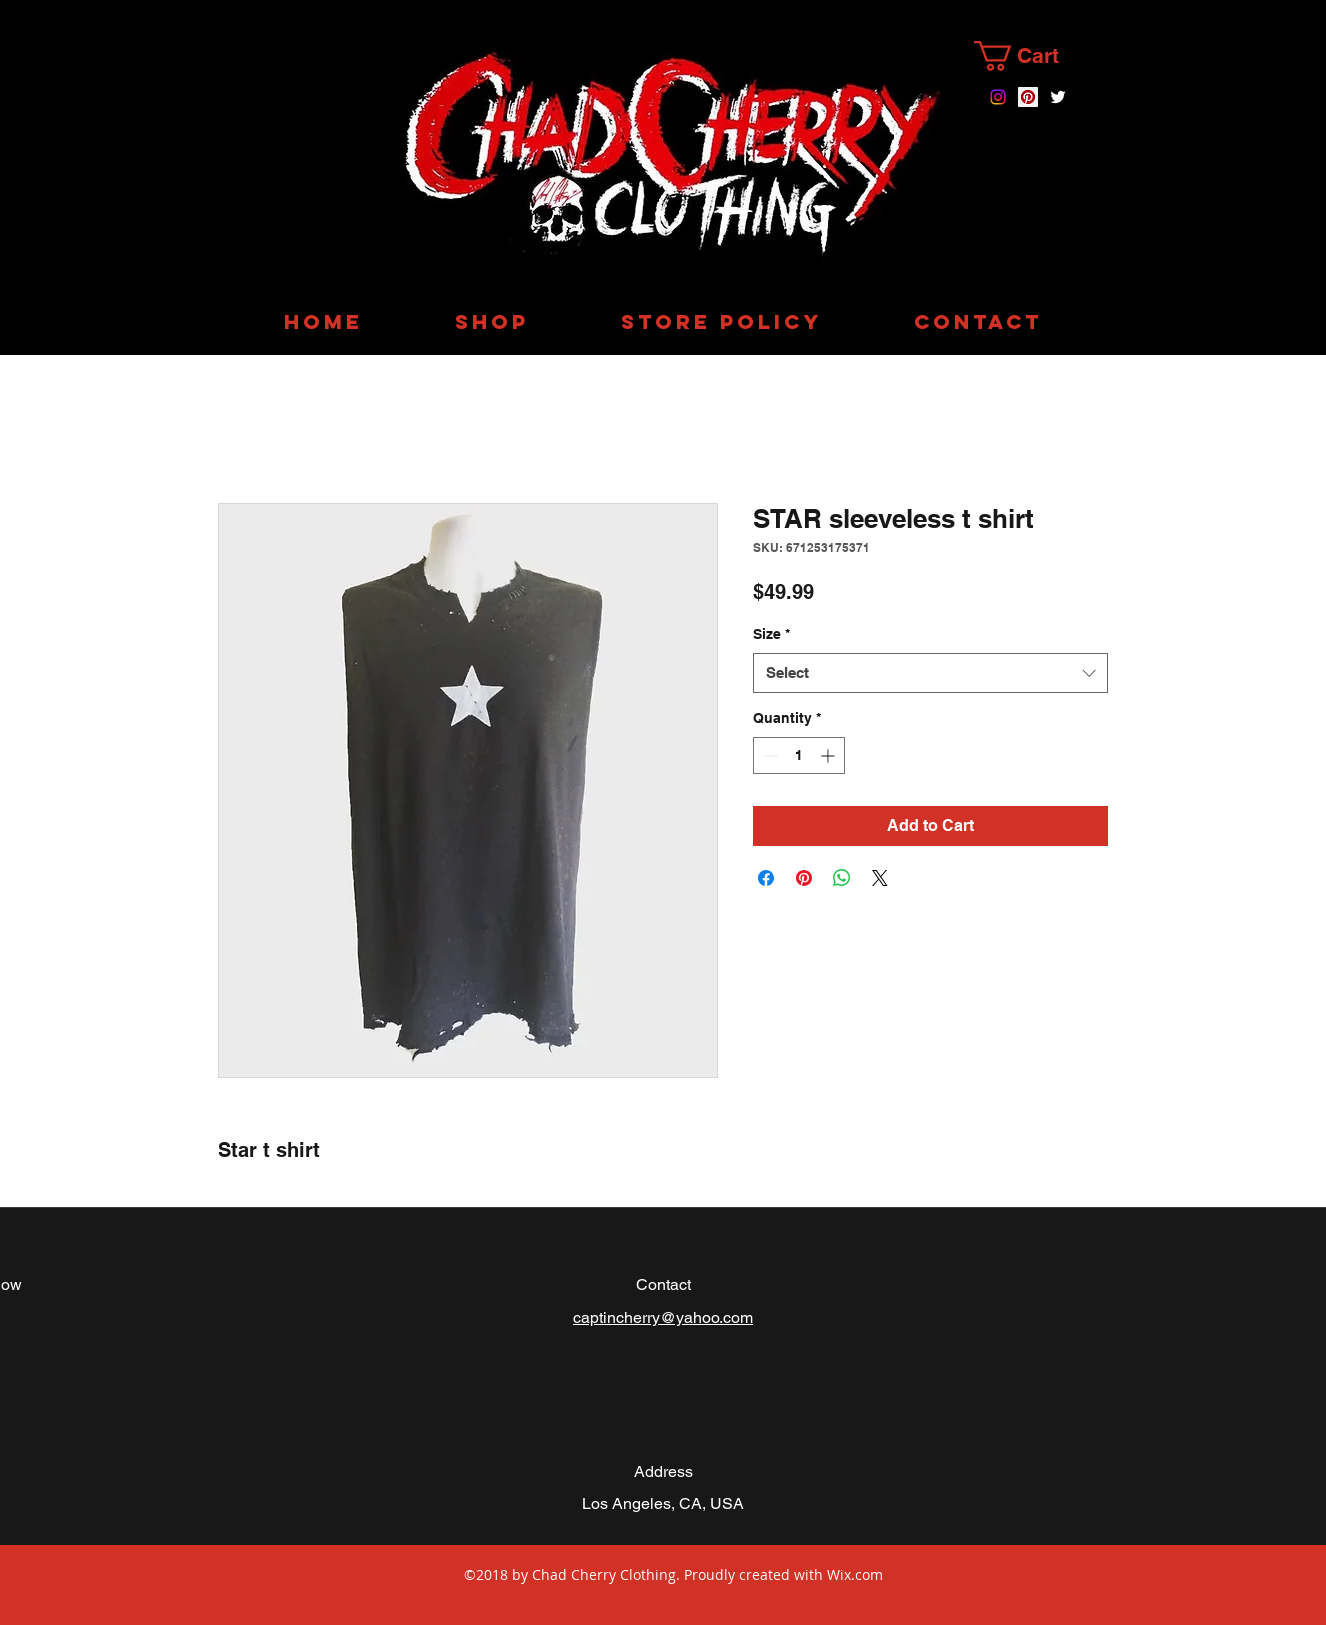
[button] (1033, 56)
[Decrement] (768, 755)
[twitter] (1058, 97)
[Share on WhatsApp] (842, 878)
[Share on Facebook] (766, 878)
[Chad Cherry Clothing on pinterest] (1028, 97)
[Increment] (829, 755)
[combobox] (930, 673)
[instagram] (998, 97)
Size (771, 634)
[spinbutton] (799, 755)
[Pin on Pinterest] (804, 878)
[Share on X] (880, 878)
